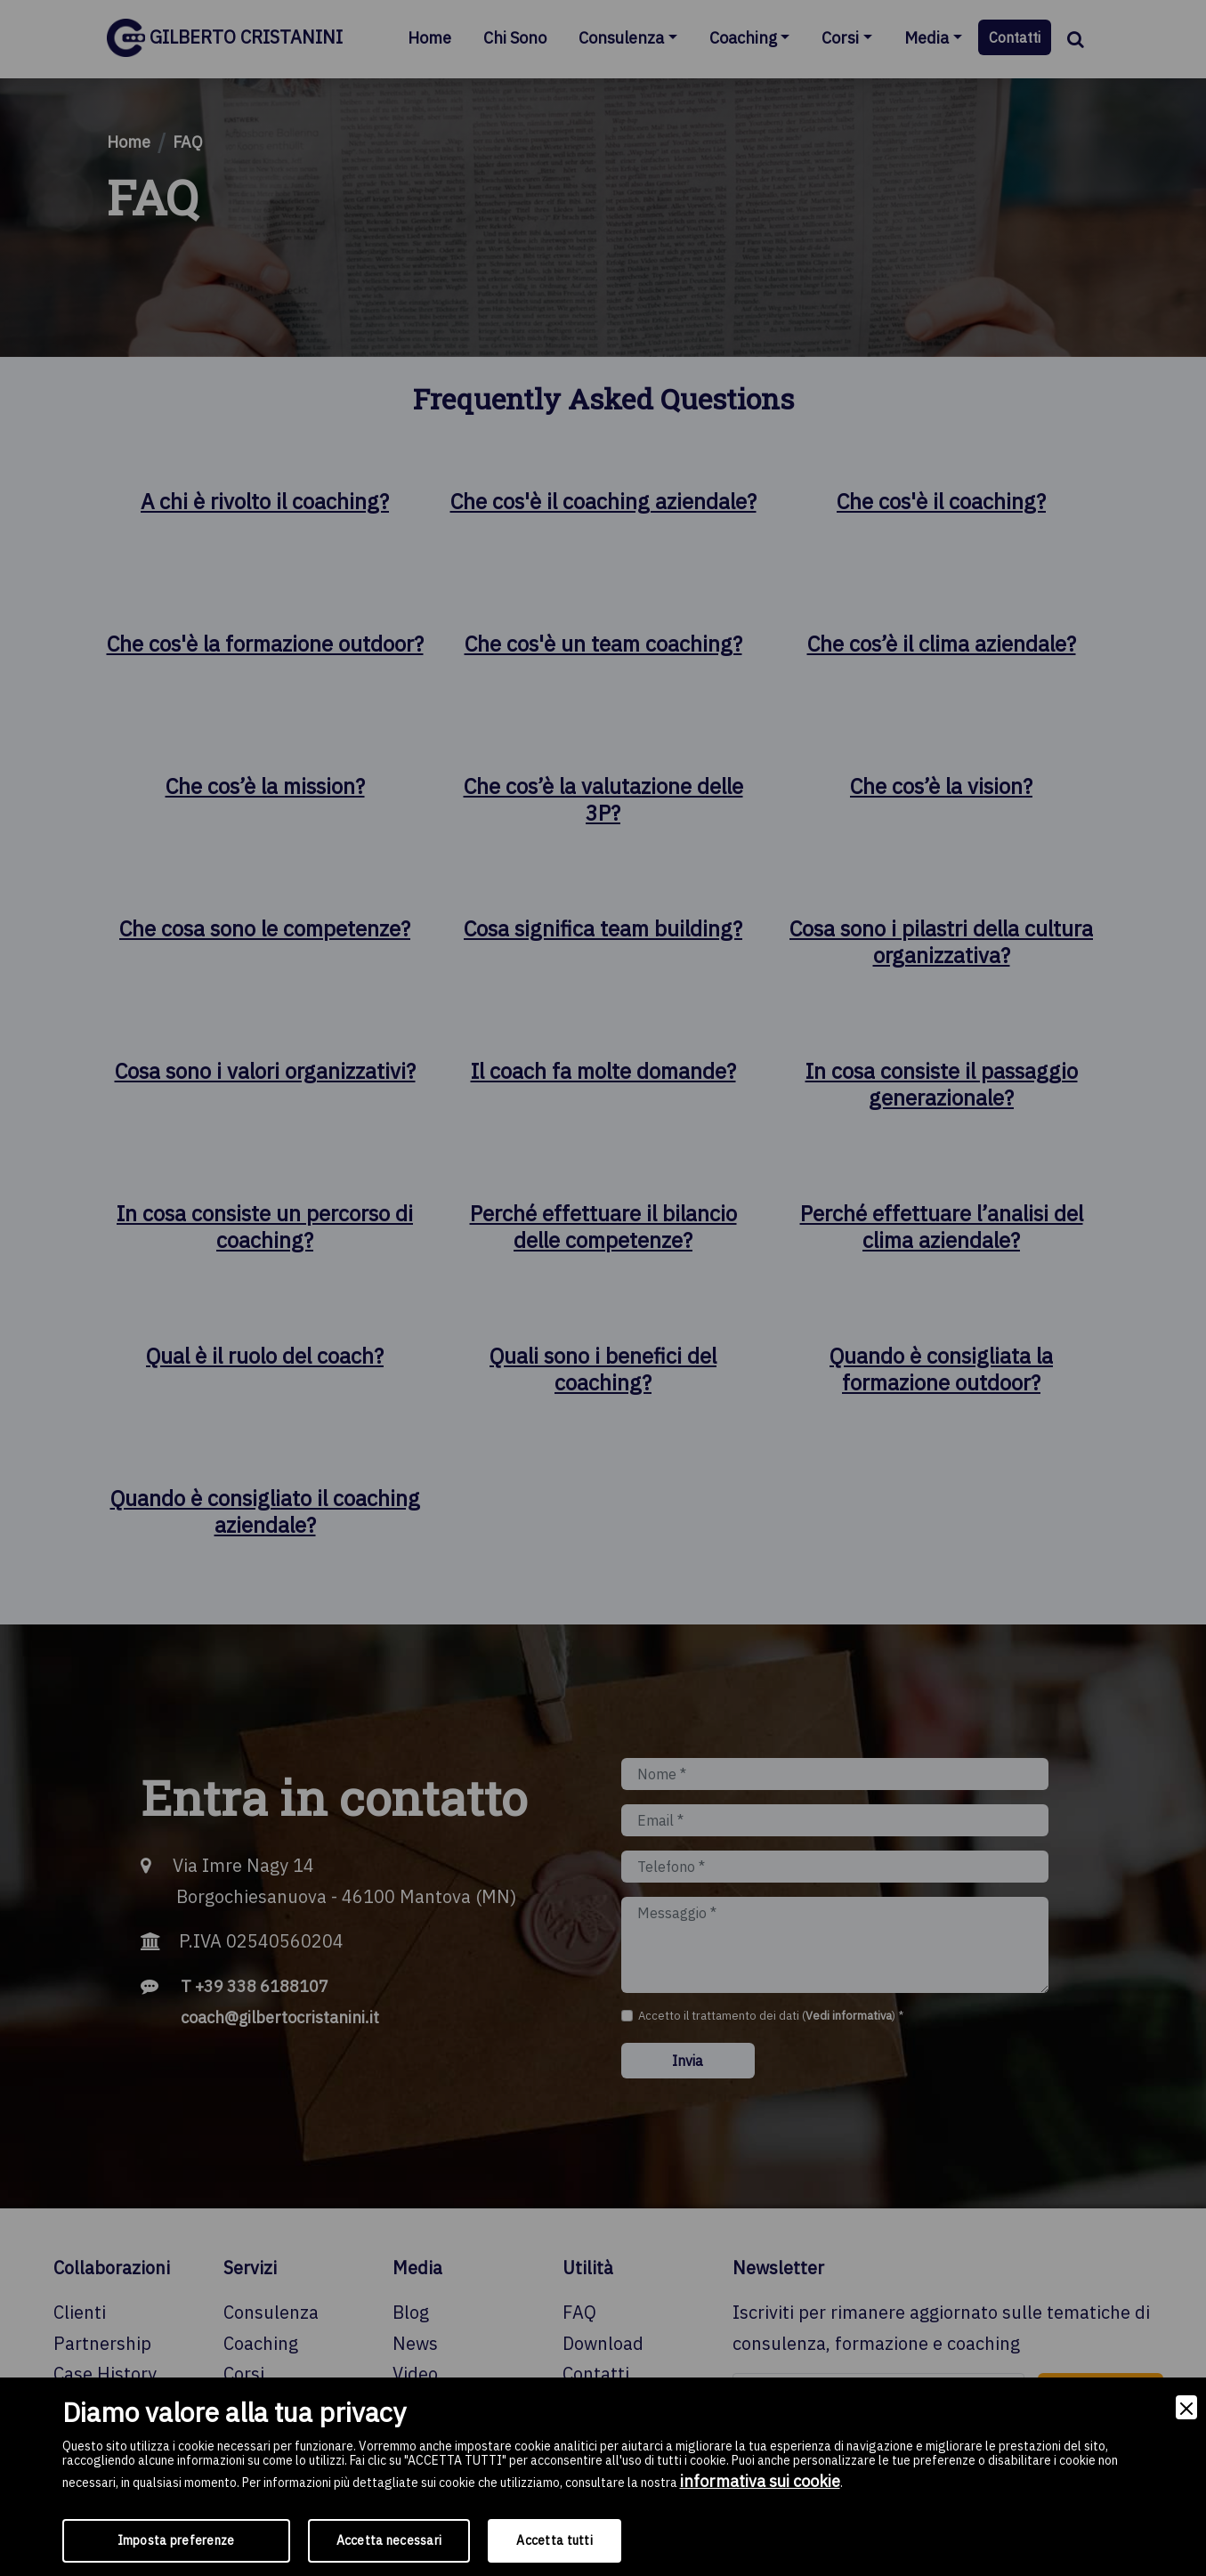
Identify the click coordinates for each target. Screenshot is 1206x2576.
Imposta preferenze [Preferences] (176, 2540)
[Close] (1186, 2407)
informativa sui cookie (760, 2481)
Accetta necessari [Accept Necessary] (389, 2540)
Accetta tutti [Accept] (554, 2540)
